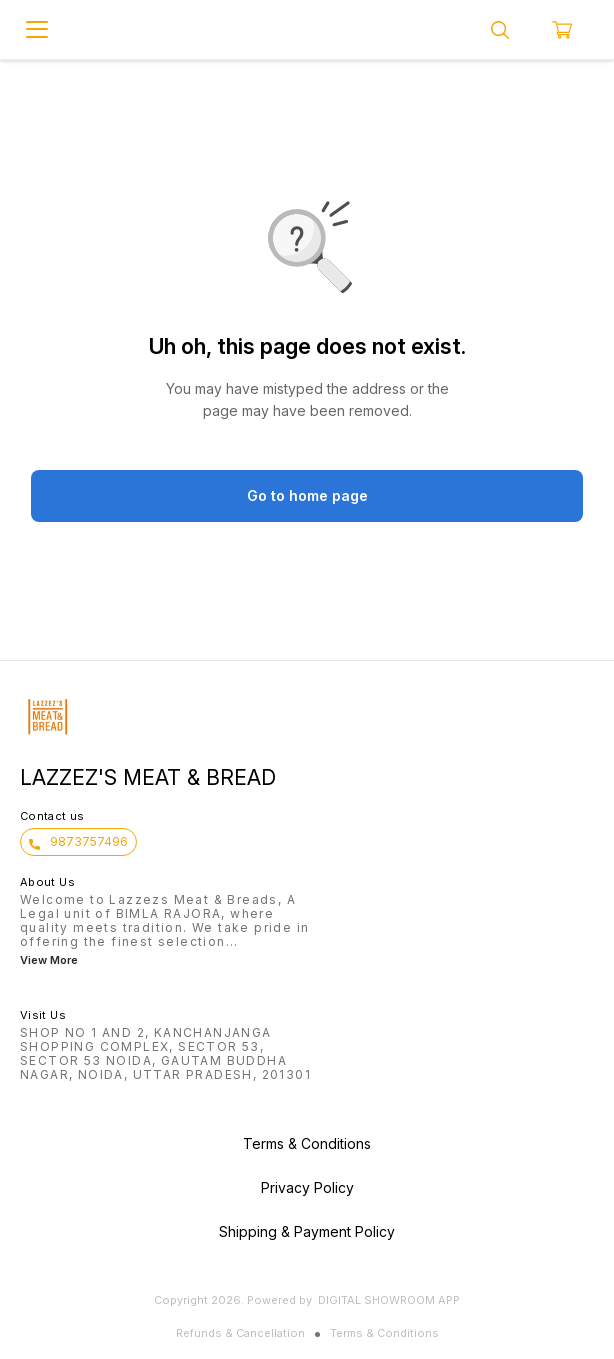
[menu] (37, 30)
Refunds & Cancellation (240, 1333)
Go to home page (307, 495)
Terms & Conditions (384, 1333)
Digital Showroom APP (389, 1300)
